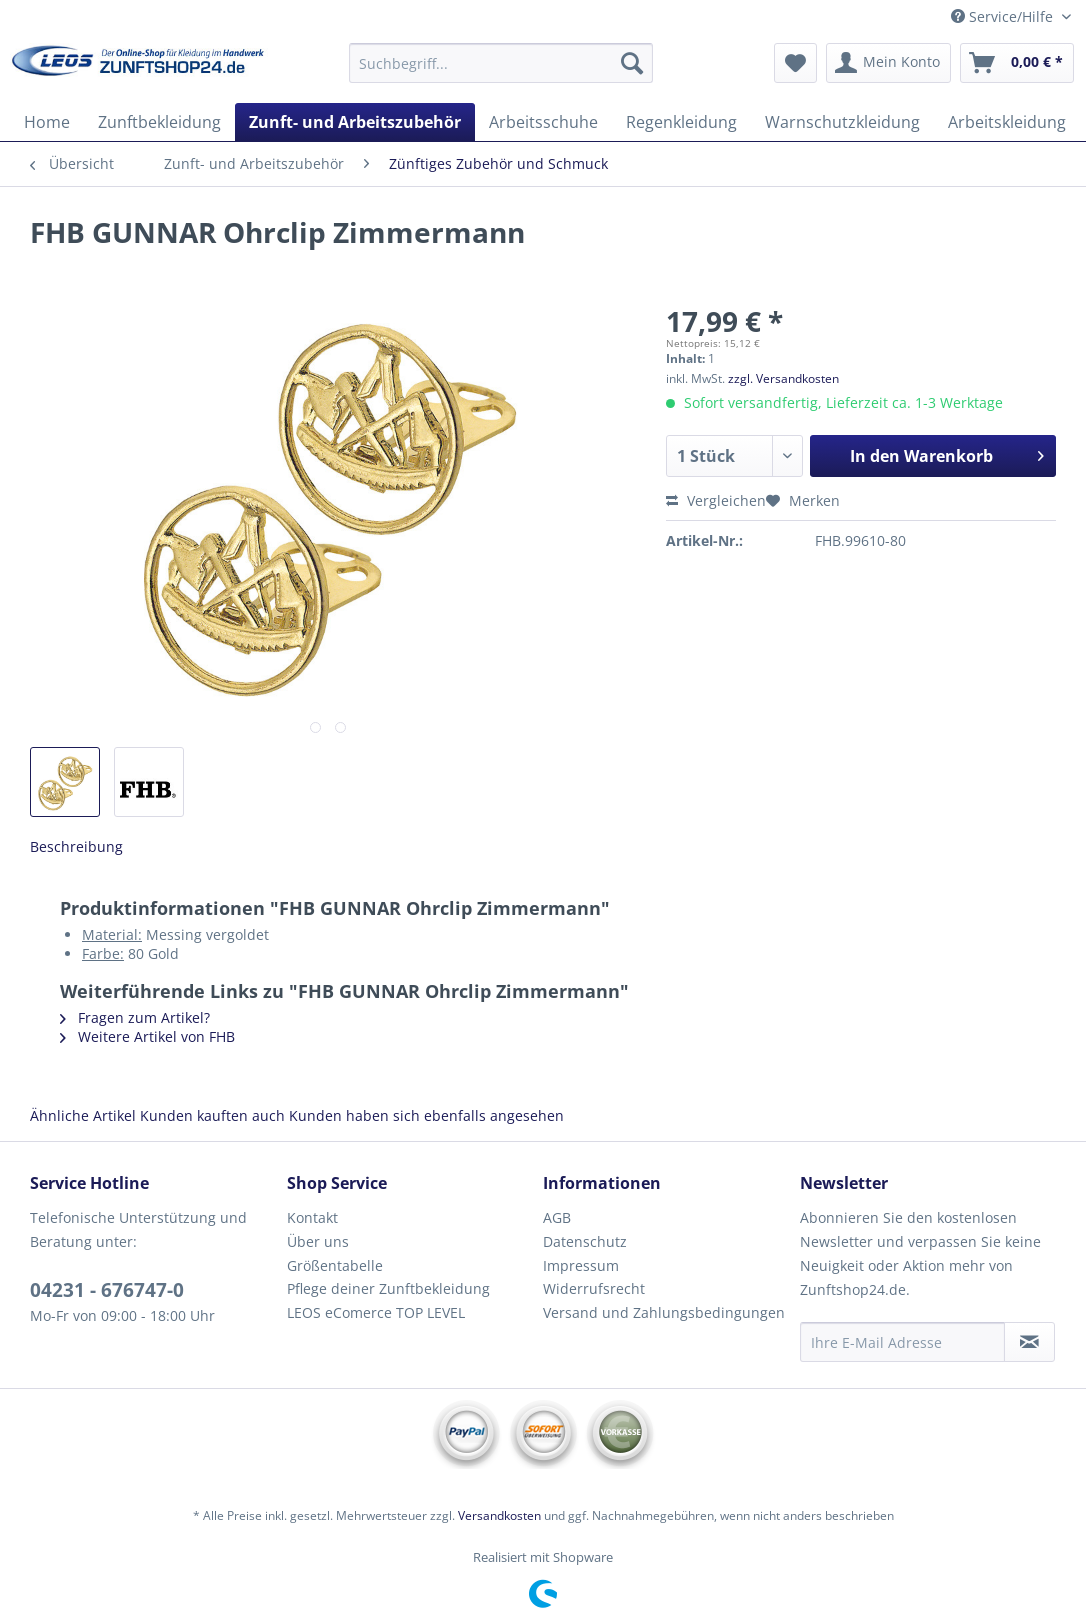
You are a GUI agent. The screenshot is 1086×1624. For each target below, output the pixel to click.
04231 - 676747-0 (107, 1290)
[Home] (47, 122)
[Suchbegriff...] (501, 63)
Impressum (581, 1265)
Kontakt (312, 1217)
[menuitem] (501, 72)
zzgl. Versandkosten (783, 378)
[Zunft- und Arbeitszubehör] (355, 122)
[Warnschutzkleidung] (842, 122)
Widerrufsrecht (594, 1288)
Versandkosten (499, 1515)
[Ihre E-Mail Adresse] (902, 1342)
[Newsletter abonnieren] (1029, 1342)
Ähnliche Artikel (83, 1115)
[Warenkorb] (1017, 63)
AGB (557, 1217)
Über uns (318, 1241)
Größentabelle (335, 1265)
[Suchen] (632, 63)
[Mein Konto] (888, 63)
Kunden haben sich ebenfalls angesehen (426, 1115)
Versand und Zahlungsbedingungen (664, 1312)
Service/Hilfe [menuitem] (1004, 16)
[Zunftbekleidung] (159, 122)
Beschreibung (76, 846)
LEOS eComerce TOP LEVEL (376, 1312)
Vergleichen (716, 500)
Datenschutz (585, 1241)
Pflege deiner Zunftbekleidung (388, 1288)
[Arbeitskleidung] (1007, 122)
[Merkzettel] (795, 63)
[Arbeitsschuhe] (543, 122)
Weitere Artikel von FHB (147, 1036)
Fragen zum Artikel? (135, 1017)
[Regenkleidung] (681, 122)
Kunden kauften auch (212, 1115)
